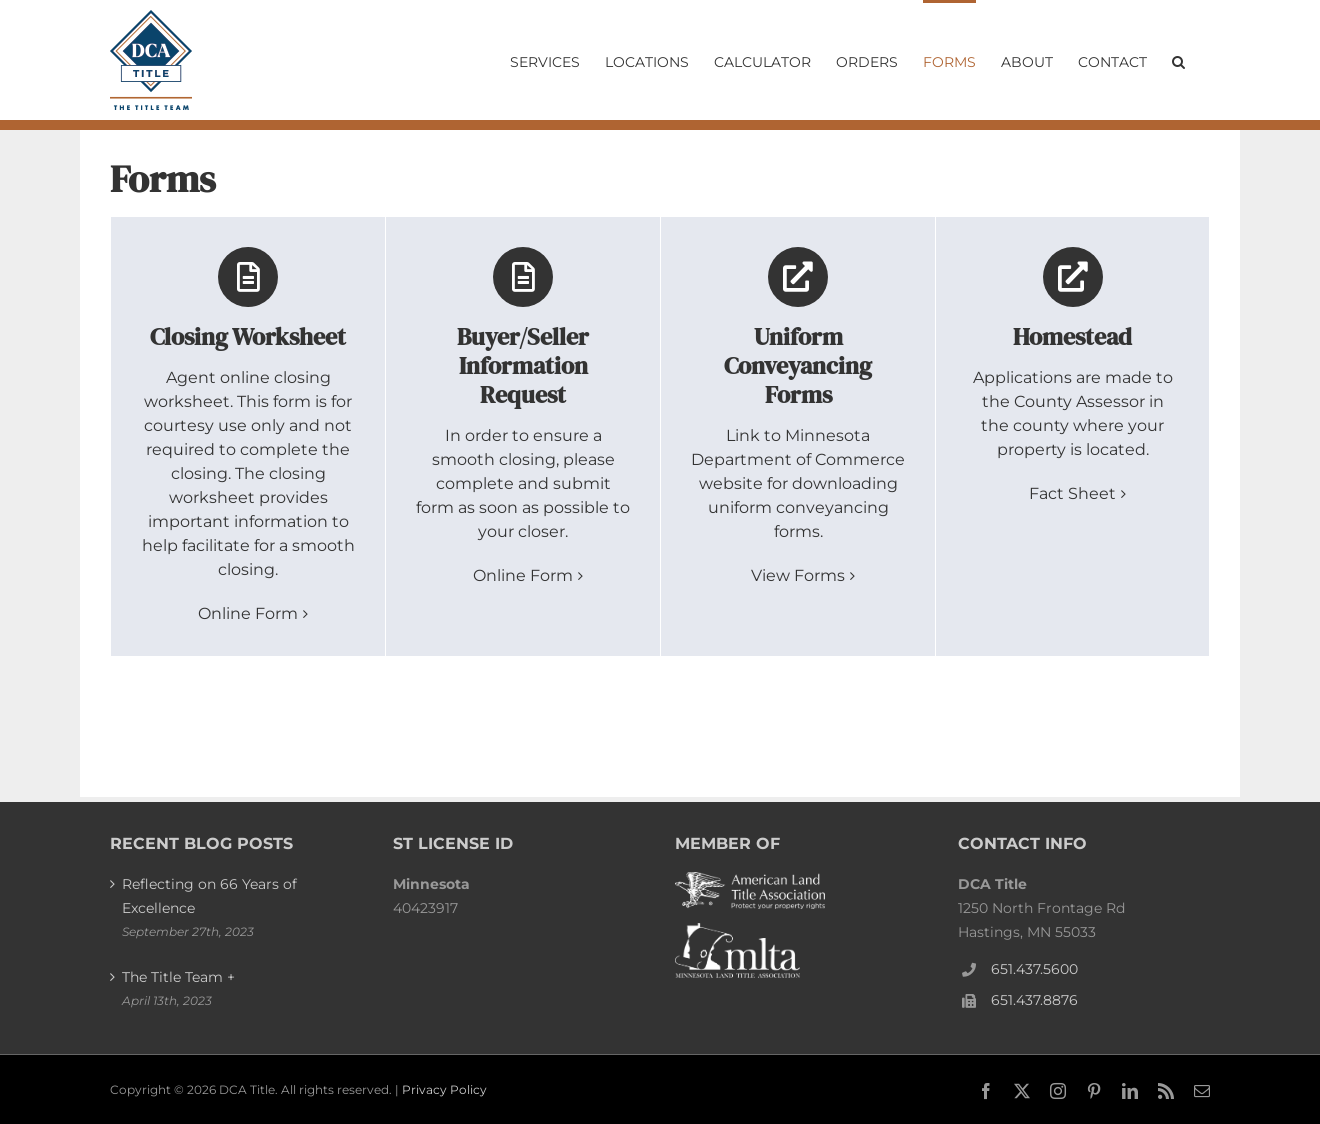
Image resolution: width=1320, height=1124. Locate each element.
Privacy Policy (444, 1089)
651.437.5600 (1034, 969)
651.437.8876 (1034, 1000)
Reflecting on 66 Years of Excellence (209, 896)
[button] (1178, 60)
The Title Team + (178, 977)
